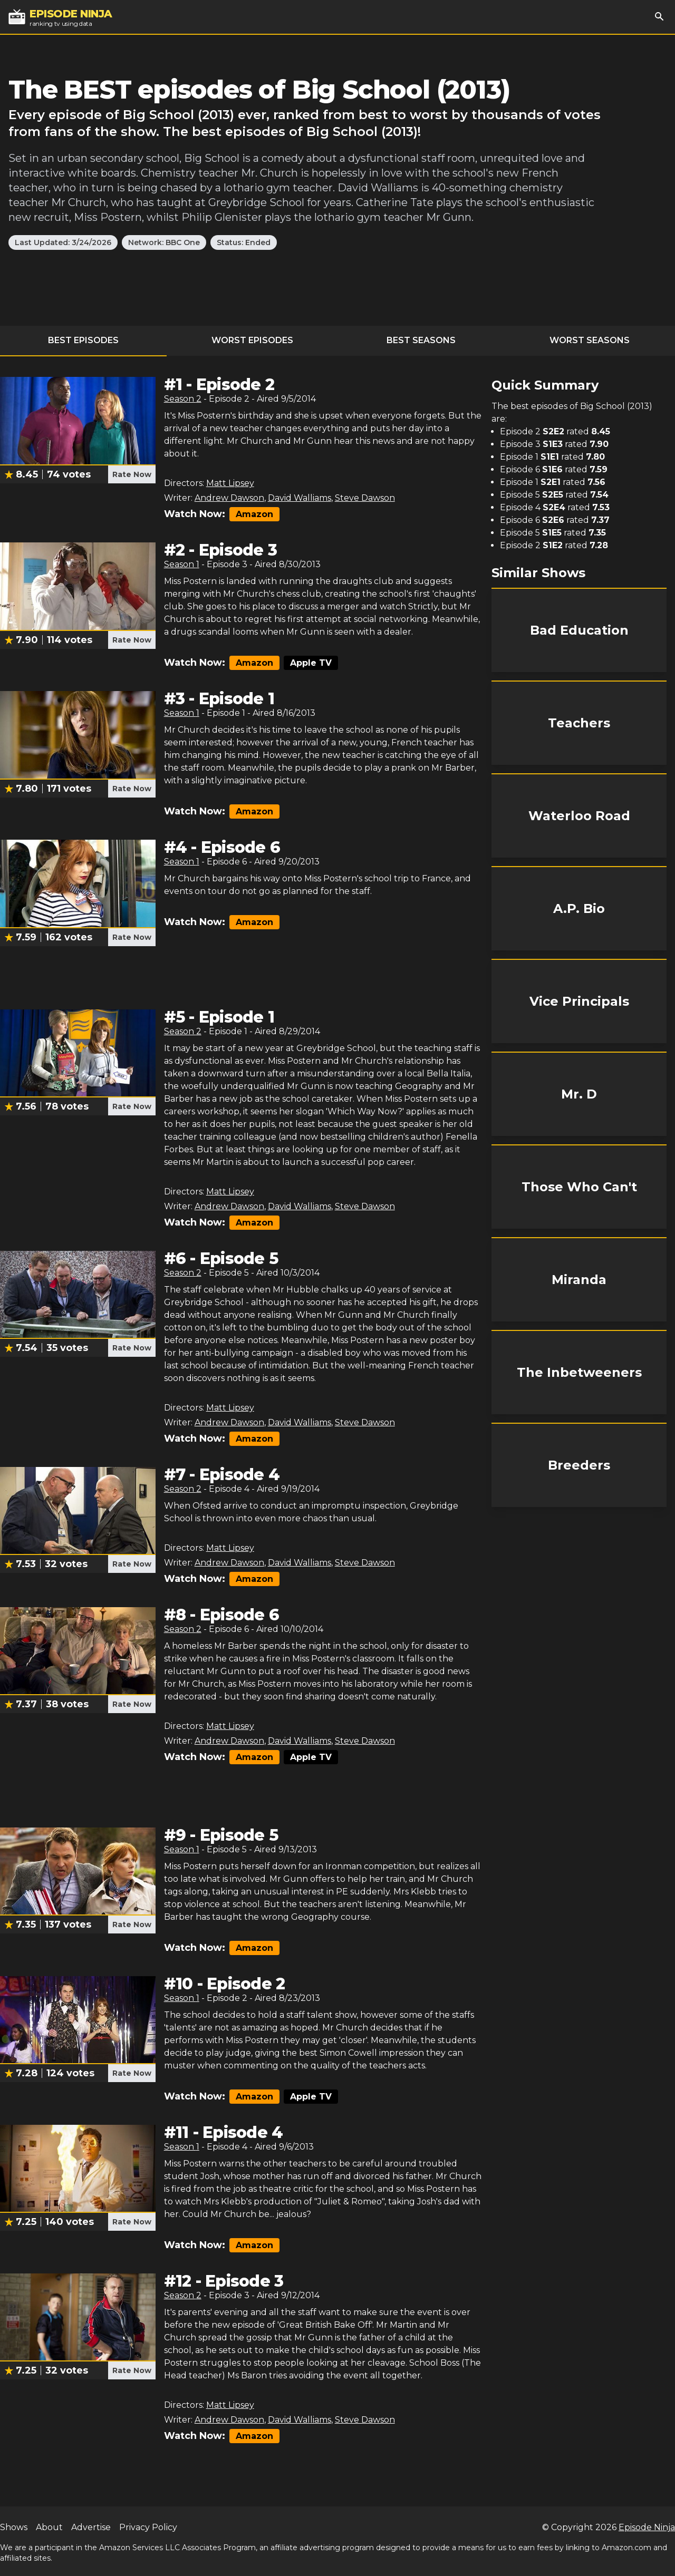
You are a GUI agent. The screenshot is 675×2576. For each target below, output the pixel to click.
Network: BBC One (164, 242)
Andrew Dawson (229, 498)
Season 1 (181, 564)
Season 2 (182, 399)
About (49, 2527)
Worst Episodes (252, 340)
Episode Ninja (647, 2527)
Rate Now (131, 474)
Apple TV (311, 663)
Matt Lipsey (230, 483)
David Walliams (299, 498)
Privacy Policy (148, 2527)
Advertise (91, 2527)
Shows (13, 2527)
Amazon (254, 514)
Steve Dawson (365, 498)
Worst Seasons (589, 340)
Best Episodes (83, 340)
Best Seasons (421, 340)
